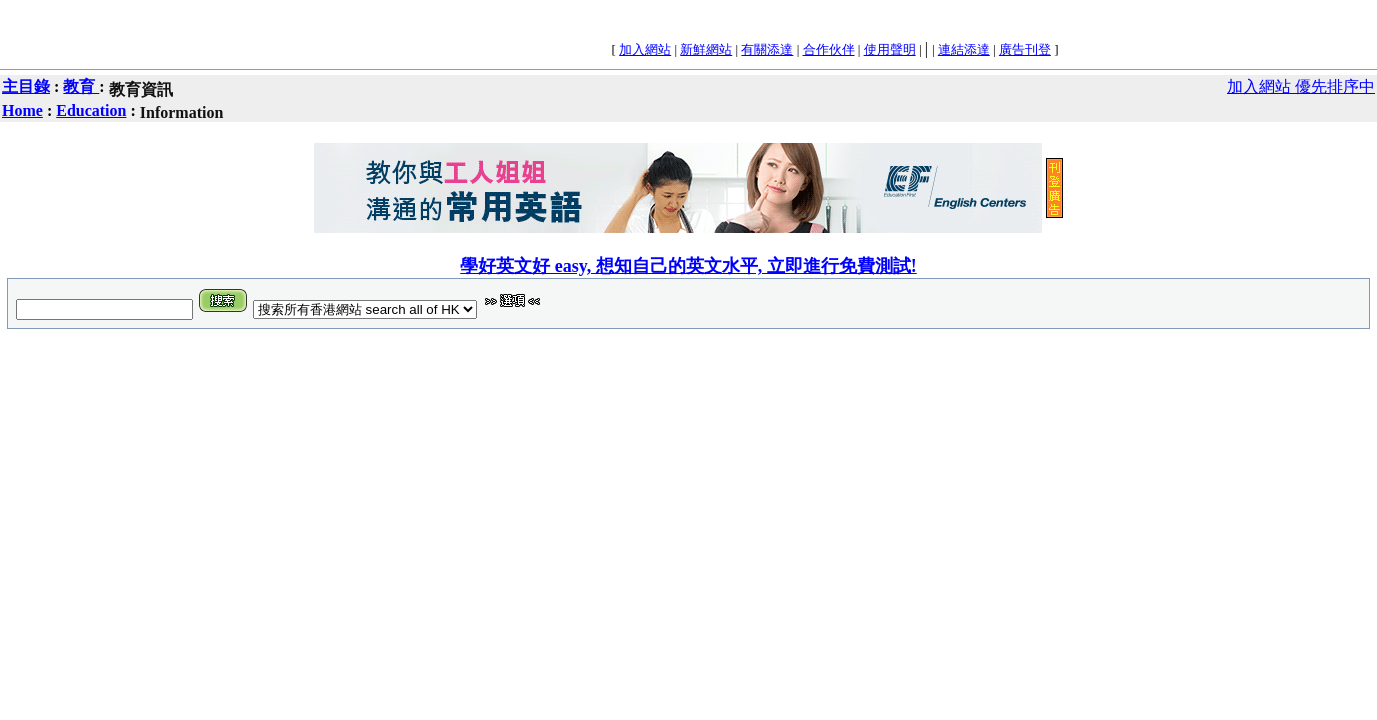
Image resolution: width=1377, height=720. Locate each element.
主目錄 (26, 86)
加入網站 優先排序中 (1301, 86)
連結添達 (964, 49)
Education (91, 110)
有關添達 (767, 49)
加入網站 (645, 49)
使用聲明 (890, 49)
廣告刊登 (1025, 49)
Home (22, 110)
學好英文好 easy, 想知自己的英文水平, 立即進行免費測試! (688, 266)
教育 (81, 86)
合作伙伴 (829, 49)
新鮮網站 (706, 49)
